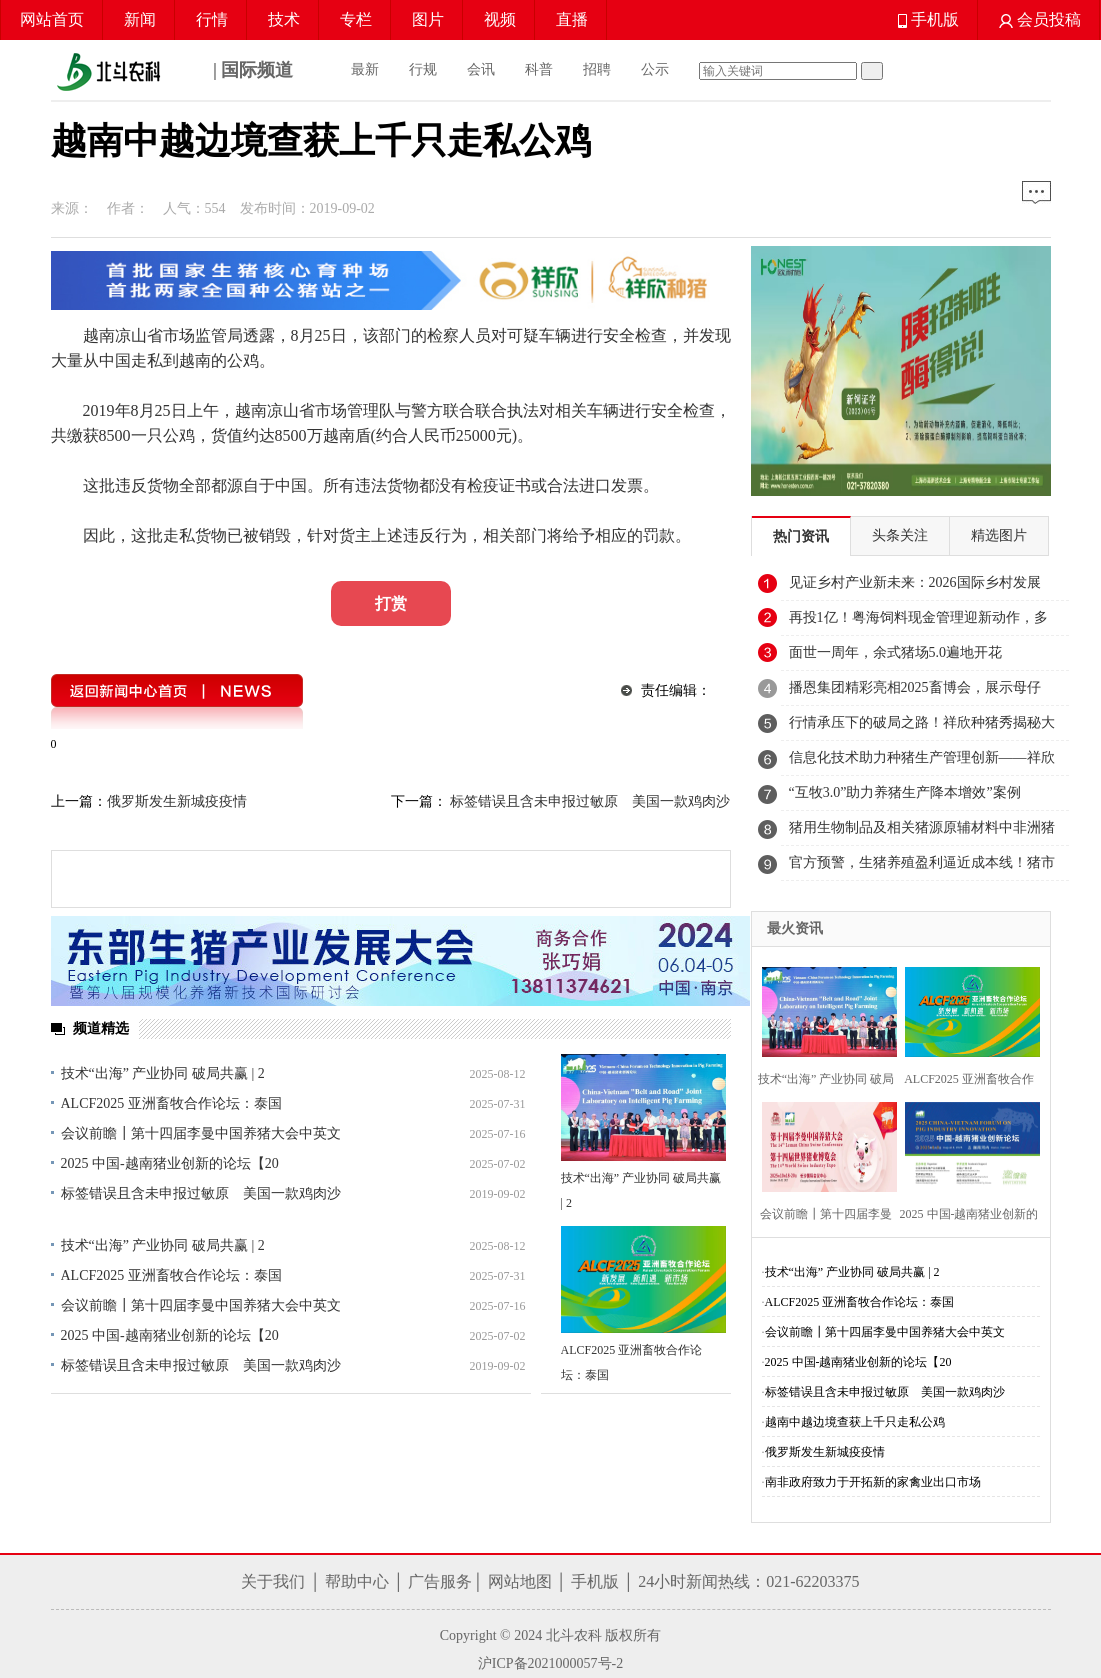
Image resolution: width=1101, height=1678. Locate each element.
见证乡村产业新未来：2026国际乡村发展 (915, 582)
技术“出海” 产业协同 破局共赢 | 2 (163, 1073)
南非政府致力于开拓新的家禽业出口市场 (873, 1482)
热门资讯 (801, 536)
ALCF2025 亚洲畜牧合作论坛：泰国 (171, 1103)
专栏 (356, 19)
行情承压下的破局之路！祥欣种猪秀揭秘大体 (922, 728)
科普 (539, 69)
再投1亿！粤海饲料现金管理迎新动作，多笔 (918, 623)
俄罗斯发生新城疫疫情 (177, 801)
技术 (284, 19)
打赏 (391, 603)
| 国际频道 (172, 72)
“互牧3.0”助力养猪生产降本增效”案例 (905, 792)
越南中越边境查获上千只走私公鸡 (855, 1422)
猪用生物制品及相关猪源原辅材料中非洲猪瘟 (922, 833)
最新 (365, 69)
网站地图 (520, 1581)
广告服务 (440, 1581)
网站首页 (52, 19)
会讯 (481, 69)
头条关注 (900, 535)
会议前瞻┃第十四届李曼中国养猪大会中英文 (201, 1133)
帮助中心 (357, 1581)
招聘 (597, 69)
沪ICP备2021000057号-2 (550, 1663)
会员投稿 (1040, 19)
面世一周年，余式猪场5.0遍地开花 (896, 652)
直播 (572, 19)
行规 (423, 69)
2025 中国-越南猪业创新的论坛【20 (170, 1163)
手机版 (928, 19)
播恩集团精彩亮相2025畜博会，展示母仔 (915, 687)
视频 (500, 19)
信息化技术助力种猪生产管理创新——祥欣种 (922, 763)
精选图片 (999, 535)
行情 (212, 19)
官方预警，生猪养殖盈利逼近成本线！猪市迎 (922, 868)
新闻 (140, 19)
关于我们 (273, 1581)
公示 (655, 69)
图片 (428, 19)
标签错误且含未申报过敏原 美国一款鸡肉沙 (201, 1193)
